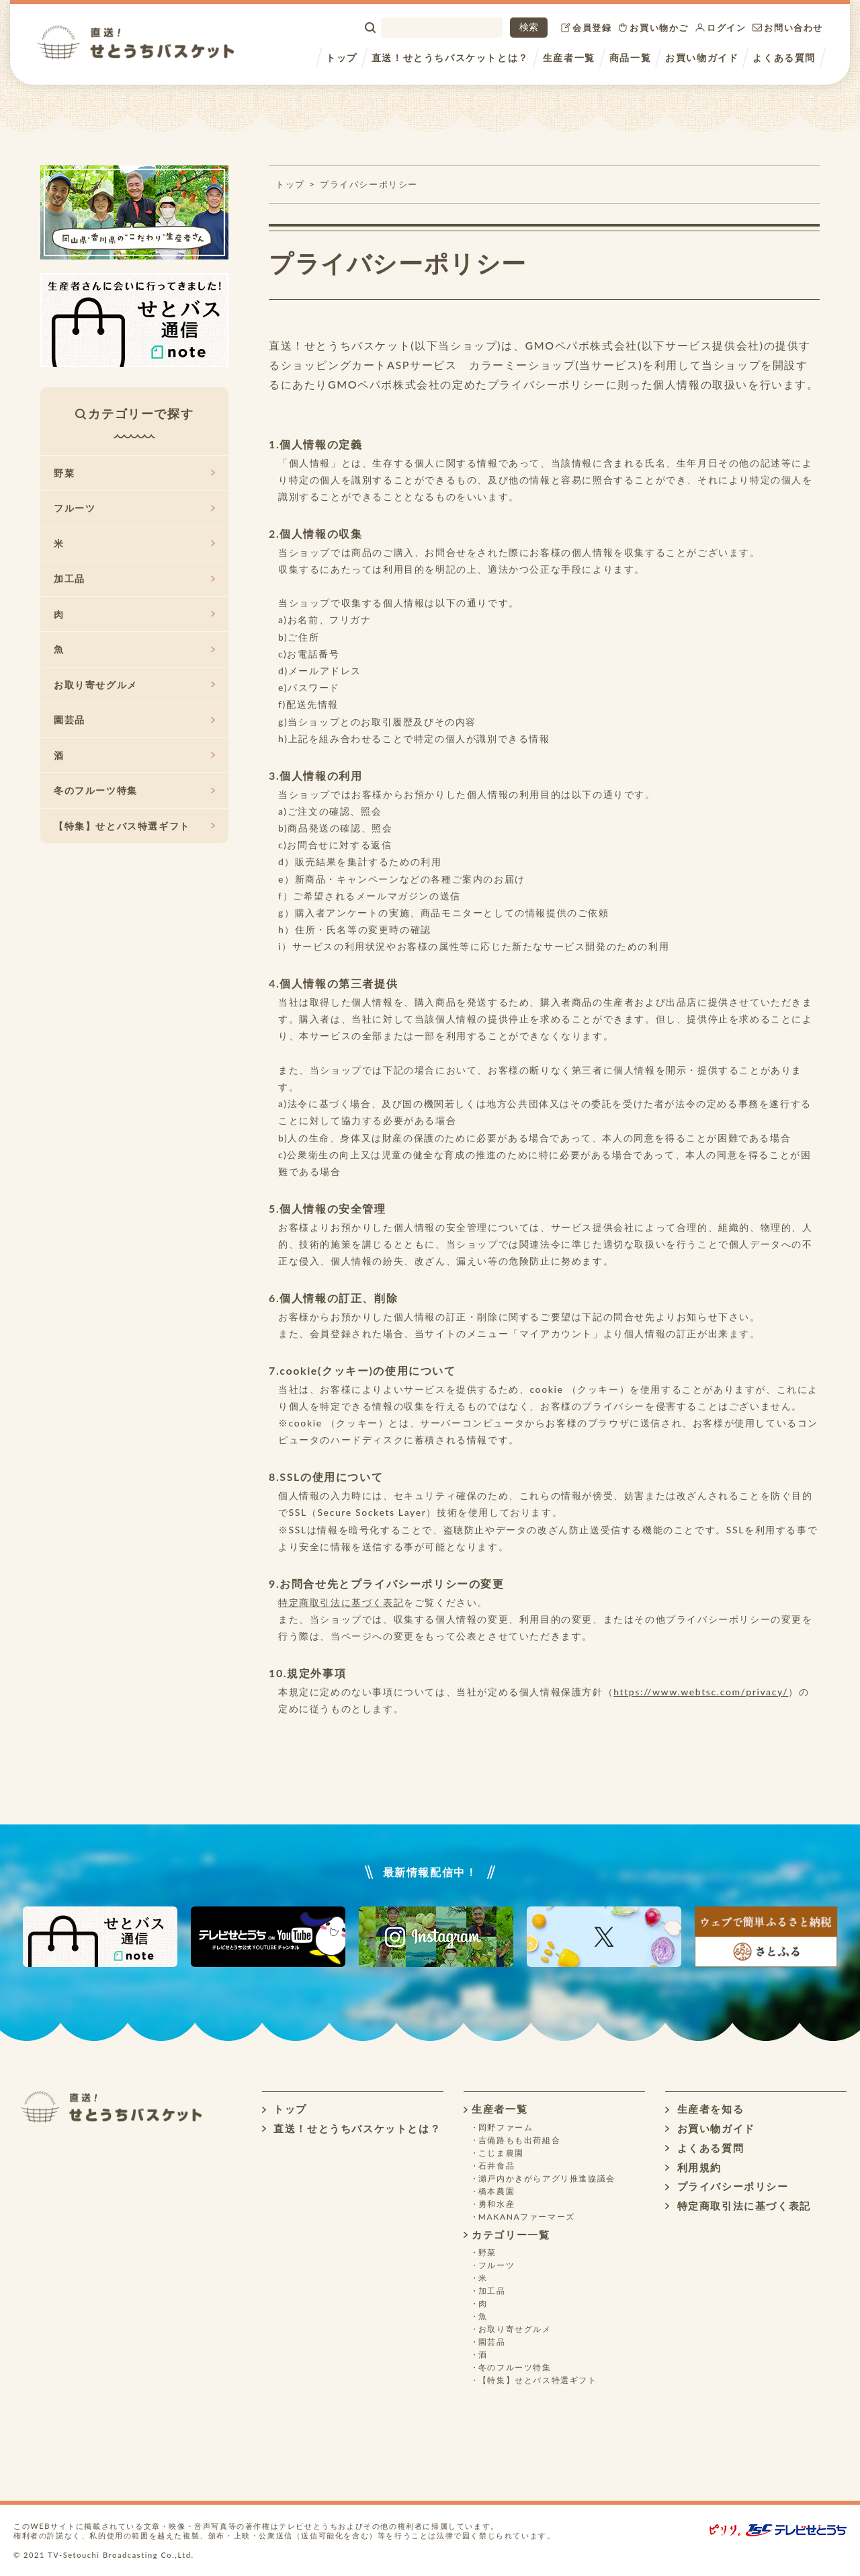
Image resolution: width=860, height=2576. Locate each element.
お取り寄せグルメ (134, 684)
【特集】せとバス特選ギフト (134, 826)
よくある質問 (784, 57)
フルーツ (134, 508)
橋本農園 (496, 2191)
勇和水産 (496, 2204)
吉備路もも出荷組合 (519, 2140)
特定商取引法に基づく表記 (341, 1602)
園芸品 (134, 719)
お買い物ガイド (701, 57)
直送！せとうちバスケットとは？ (450, 57)
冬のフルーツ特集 (134, 790)
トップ (341, 57)
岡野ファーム (505, 2127)
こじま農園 (501, 2153)
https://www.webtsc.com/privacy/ (700, 1691)
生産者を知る (704, 2109)
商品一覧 (630, 57)
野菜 (134, 473)
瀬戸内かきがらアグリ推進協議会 (546, 2178)
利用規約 (693, 2167)
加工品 (134, 578)
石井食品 (496, 2166)
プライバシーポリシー (547, 384)
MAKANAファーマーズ (526, 2217)
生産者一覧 (569, 57)
